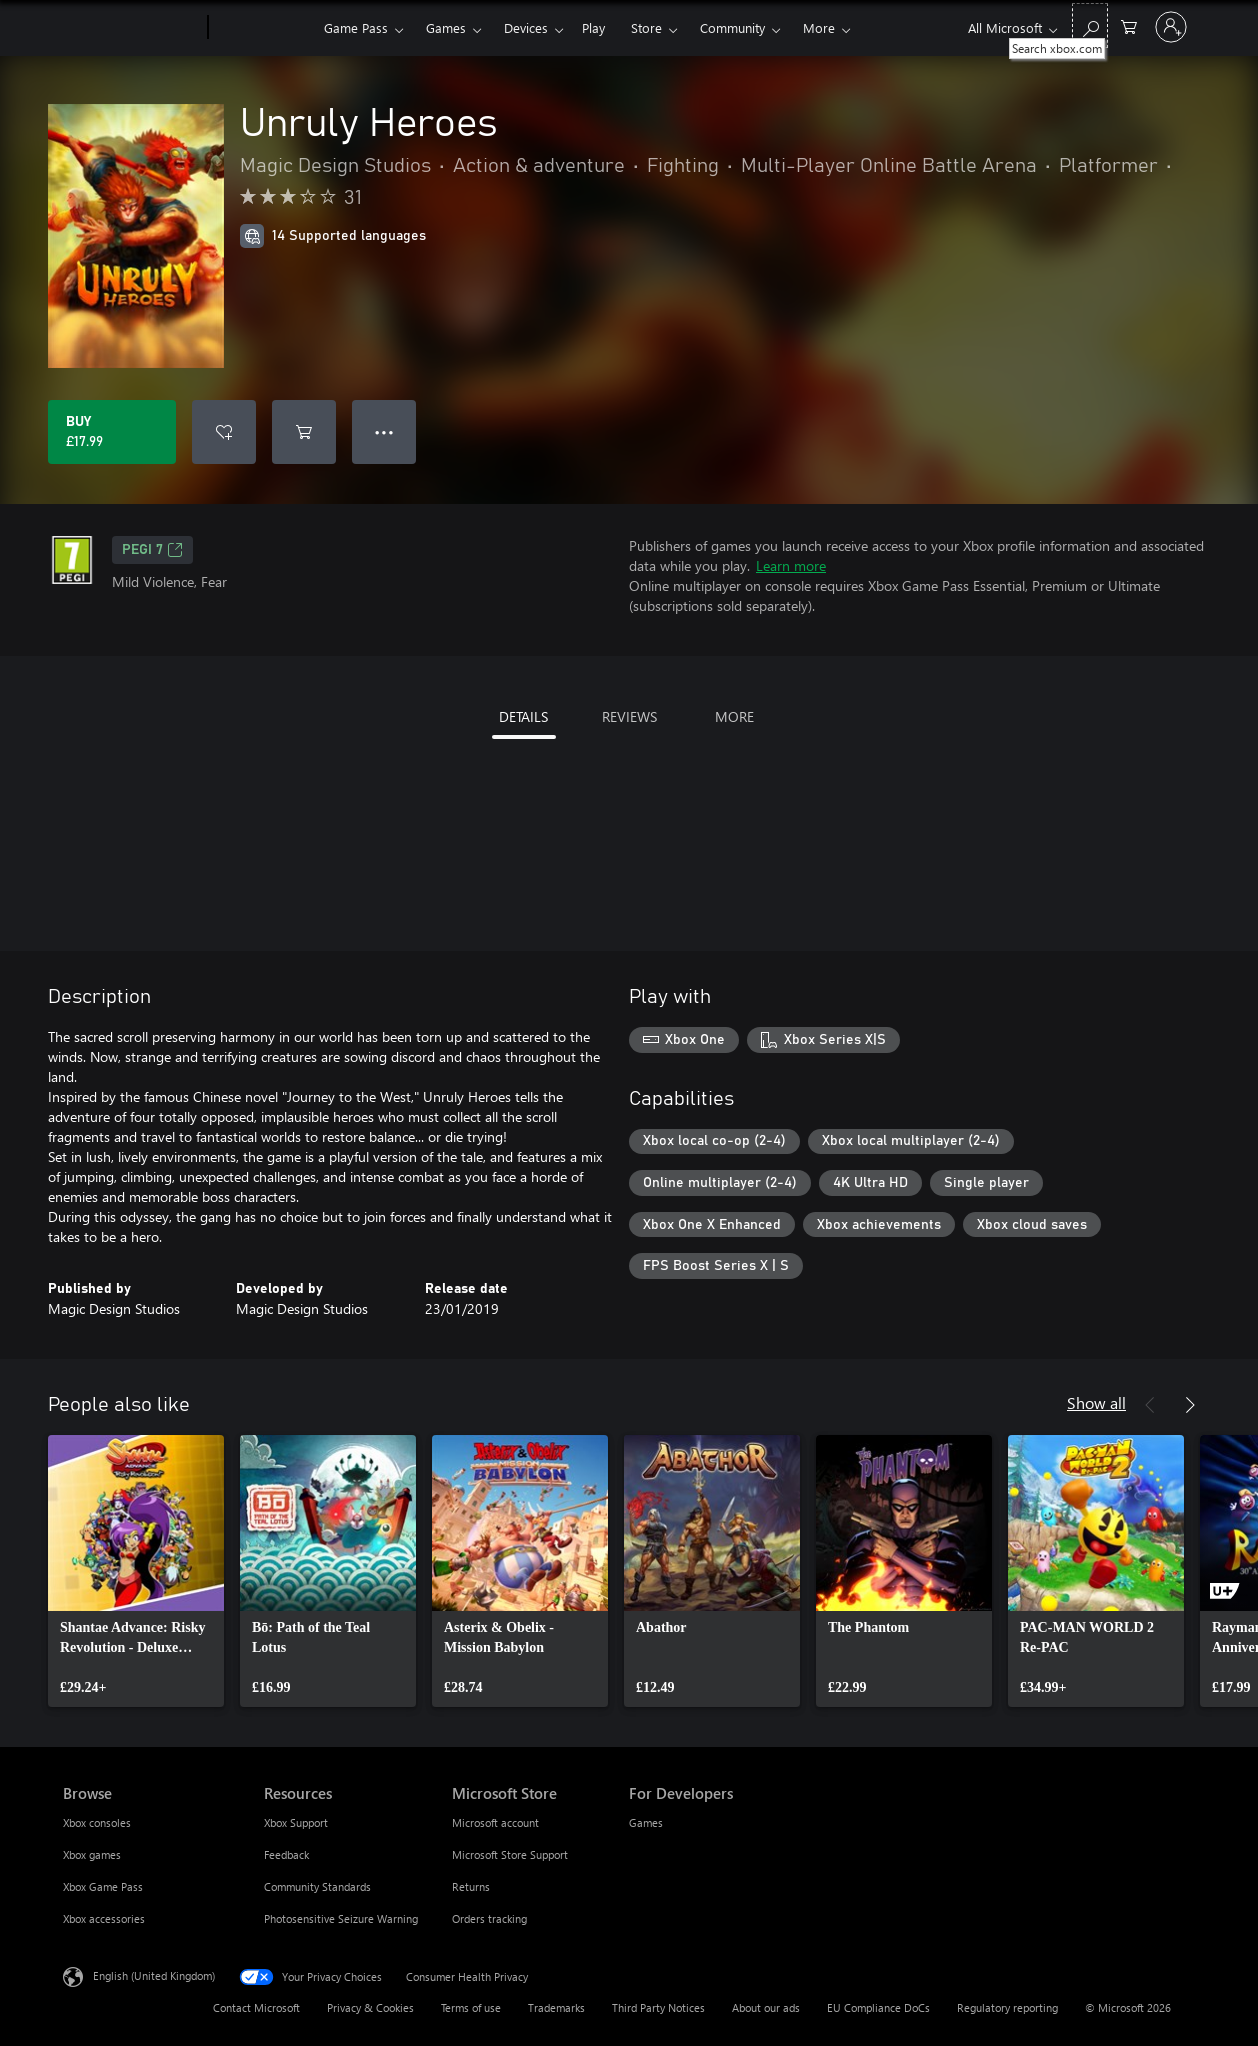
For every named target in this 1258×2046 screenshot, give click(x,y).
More (819, 27)
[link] (136, 1571)
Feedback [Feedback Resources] (286, 1854)
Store (646, 27)
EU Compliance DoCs (878, 2007)
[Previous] (1150, 1405)
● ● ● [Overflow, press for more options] (384, 431)
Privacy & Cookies (370, 2007)
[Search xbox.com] (1090, 25)
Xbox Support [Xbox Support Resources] (296, 1822)
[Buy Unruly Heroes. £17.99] (112, 432)
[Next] (1190, 1405)
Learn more (791, 565)
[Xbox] (263, 28)
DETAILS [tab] (523, 716)
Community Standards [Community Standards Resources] (317, 1886)
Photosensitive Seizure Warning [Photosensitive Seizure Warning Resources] (341, 1918)
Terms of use (471, 2007)
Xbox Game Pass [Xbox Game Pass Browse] (103, 1886)
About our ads (766, 2007)
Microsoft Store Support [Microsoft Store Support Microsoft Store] (510, 1854)
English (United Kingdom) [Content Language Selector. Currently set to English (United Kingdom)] (154, 1975)
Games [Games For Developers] (646, 1822)
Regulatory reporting (1007, 2007)
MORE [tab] (734, 716)
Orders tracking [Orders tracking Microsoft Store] (489, 1918)
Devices (526, 27)
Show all (1096, 1402)
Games (446, 27)
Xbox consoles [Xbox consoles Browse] (97, 1822)
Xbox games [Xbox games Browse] (92, 1854)
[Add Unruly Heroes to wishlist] (224, 432)
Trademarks (556, 2007)
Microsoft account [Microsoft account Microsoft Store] (495, 1822)
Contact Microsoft (256, 2007)
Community (732, 27)
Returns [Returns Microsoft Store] (471, 1886)
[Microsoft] (131, 28)
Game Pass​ (356, 27)
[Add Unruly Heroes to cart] (304, 432)
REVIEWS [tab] (629, 716)
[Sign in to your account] (1171, 27)
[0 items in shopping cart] (1129, 25)
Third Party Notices (658, 2007)
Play (593, 27)
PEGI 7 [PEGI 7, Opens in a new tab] (152, 550)
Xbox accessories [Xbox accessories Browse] (104, 1918)
